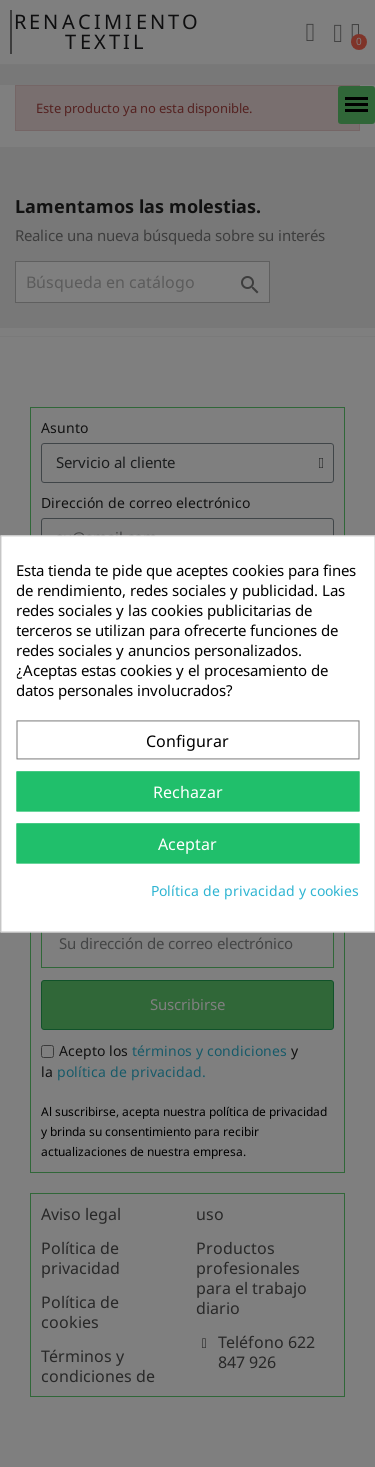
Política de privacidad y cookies (255, 890)
